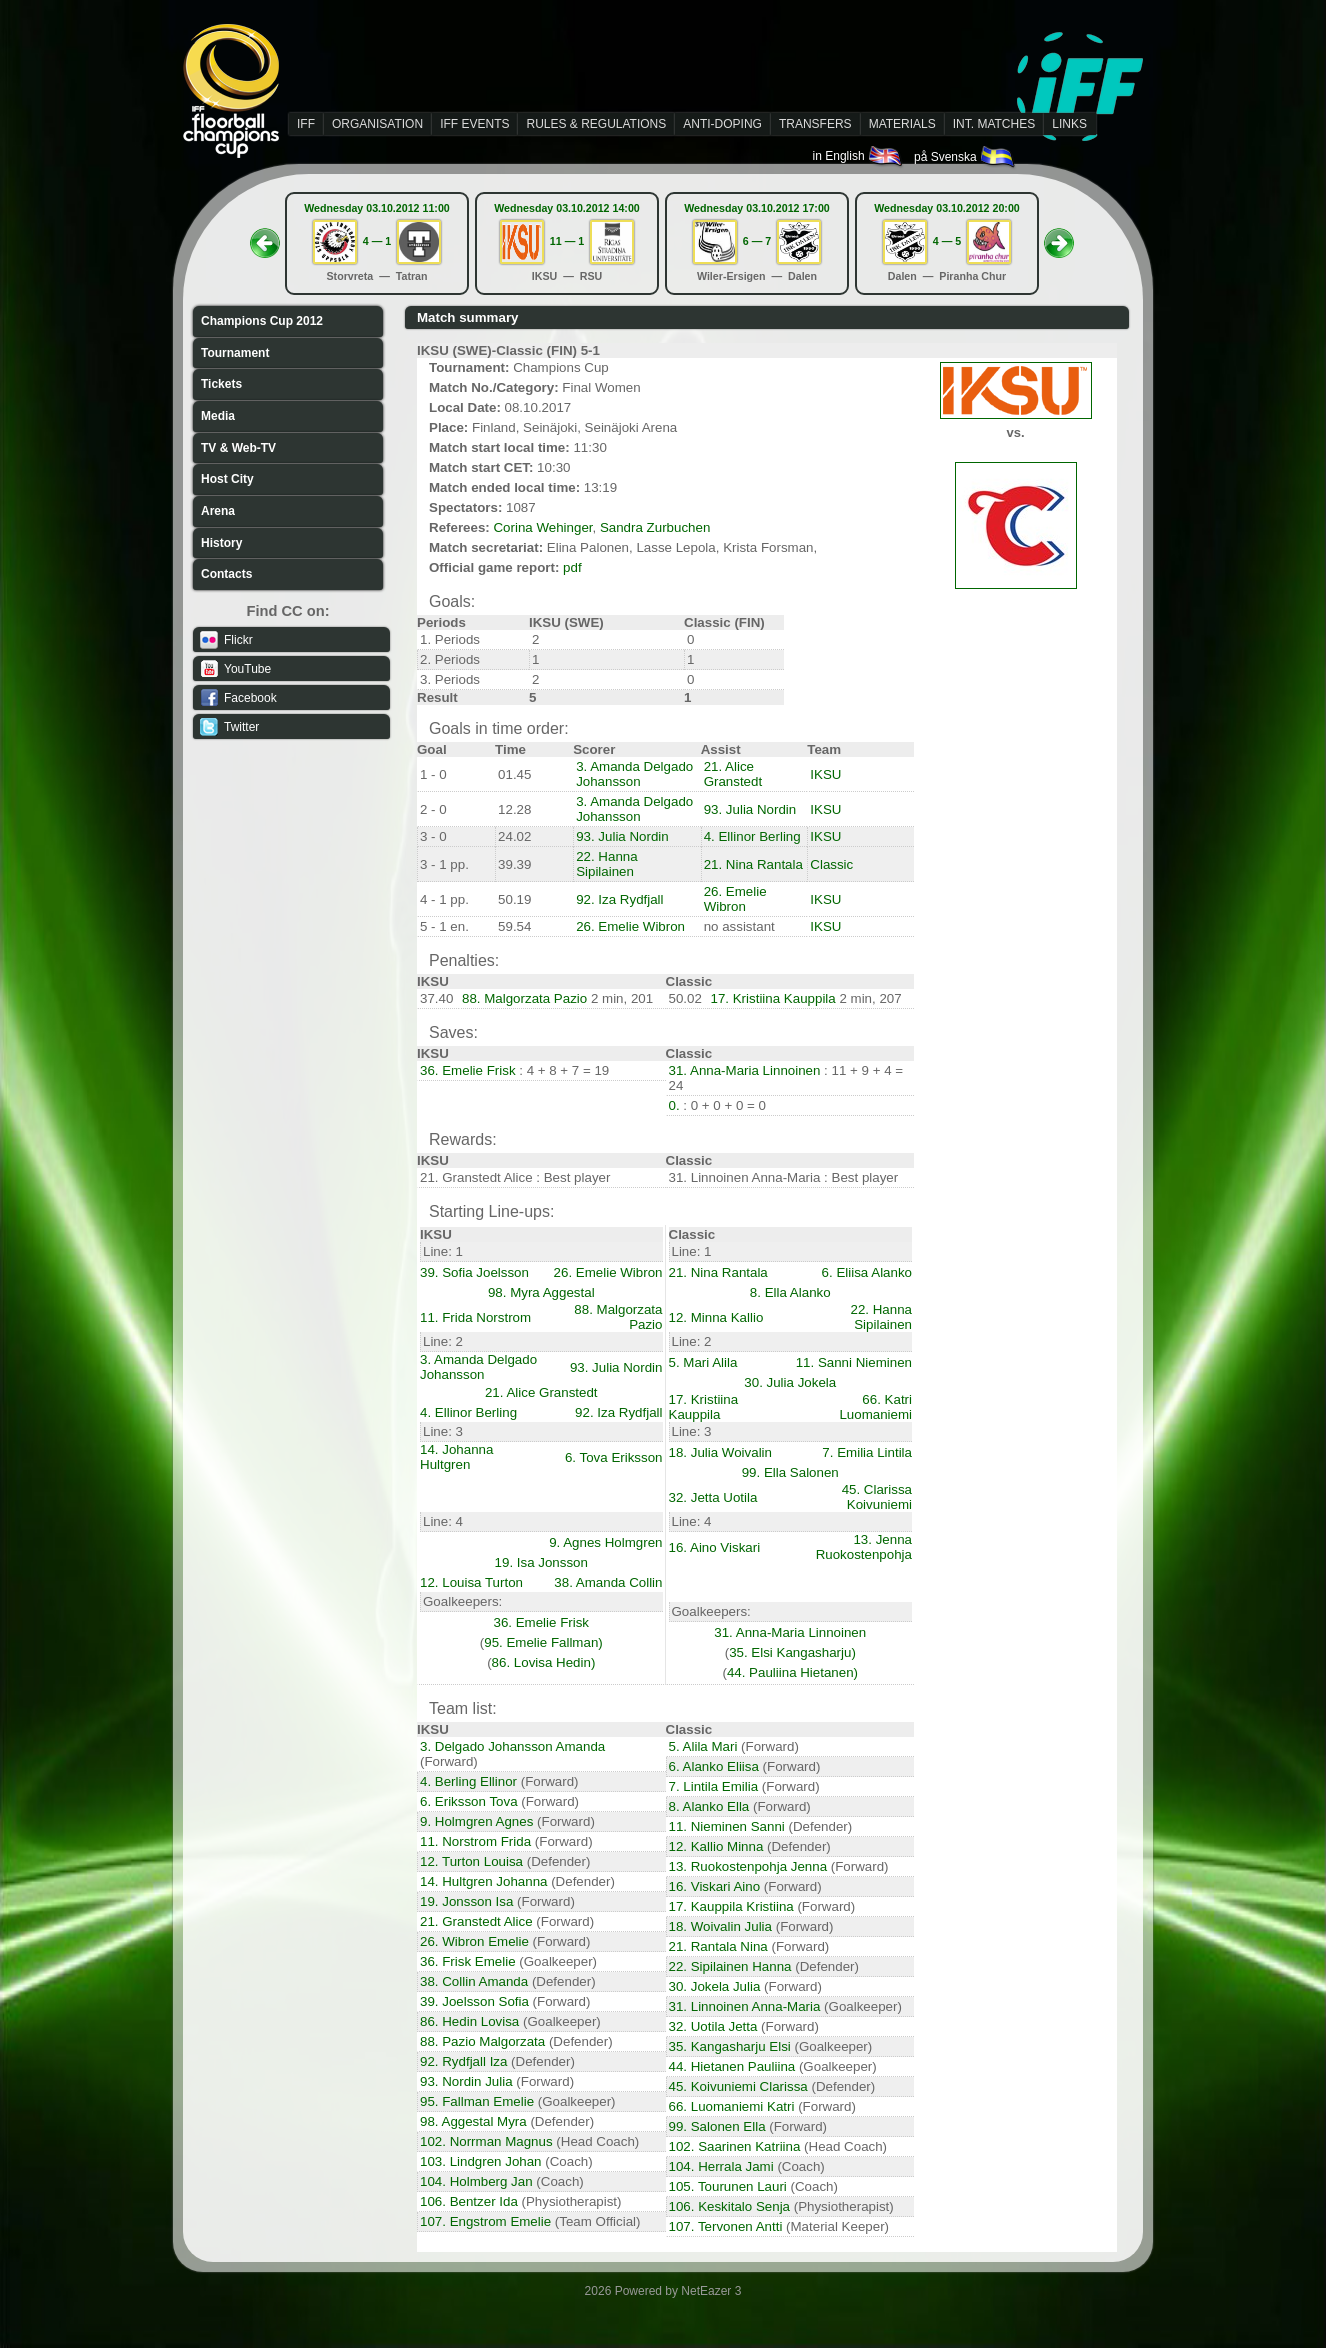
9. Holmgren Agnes (476, 1821)
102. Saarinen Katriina (735, 2146)
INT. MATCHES (994, 124)
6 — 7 (757, 241)
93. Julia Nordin (750, 809)
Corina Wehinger (542, 527)
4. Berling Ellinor (468, 1781)
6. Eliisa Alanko (867, 1272)
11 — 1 (567, 241)
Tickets (221, 384)
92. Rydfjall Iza (463, 2061)
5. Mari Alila (703, 1362)
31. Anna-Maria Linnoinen (745, 1070)
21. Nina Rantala (753, 864)
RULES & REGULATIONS (596, 124)
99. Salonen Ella (717, 2126)
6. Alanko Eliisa (714, 1766)
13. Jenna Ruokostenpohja (864, 1547)
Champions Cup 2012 (262, 321)
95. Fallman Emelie (477, 2101)
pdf (572, 567)
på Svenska (965, 157)
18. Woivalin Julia (720, 1926)
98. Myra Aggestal (541, 1292)
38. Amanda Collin (608, 1582)
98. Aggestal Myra (473, 2121)
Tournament (235, 353)
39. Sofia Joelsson (474, 1272)
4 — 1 (377, 241)
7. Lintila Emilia (714, 1786)
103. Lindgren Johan (481, 2161)
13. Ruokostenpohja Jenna (748, 1866)
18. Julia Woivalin (720, 1452)
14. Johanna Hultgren (456, 1457)
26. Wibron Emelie (474, 1941)
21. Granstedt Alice (476, 1921)
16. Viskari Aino (715, 1886)
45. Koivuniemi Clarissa (738, 2086)
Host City (227, 479)
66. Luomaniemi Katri (732, 2106)
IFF (306, 124)
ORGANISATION (377, 124)
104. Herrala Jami (721, 2166)
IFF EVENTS (474, 124)
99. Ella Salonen (790, 1472)
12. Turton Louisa (471, 1861)
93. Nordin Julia (466, 2081)
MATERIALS (902, 124)
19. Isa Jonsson (541, 1562)
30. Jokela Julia (715, 1986)
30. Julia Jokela (790, 1382)
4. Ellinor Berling (752, 836)
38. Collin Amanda (474, 1981)
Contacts (226, 574)
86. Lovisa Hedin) (544, 1662)
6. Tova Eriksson (614, 1457)
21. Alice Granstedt (733, 774)
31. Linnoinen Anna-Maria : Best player (784, 1177)
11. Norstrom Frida (475, 1841)
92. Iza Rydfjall (619, 899)
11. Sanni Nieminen (854, 1362)
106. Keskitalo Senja (730, 2206)
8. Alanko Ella (709, 1806)
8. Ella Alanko (790, 1292)
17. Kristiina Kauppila (773, 998)
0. (676, 1105)
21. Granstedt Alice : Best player (515, 1177)
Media (218, 416)
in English (858, 156)
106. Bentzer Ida (469, 2201)
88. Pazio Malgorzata (482, 2041)
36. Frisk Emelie (468, 1961)
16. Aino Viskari (715, 1547)
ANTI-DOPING (722, 124)
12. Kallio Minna (716, 1846)
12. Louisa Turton (471, 1582)
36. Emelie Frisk (468, 1070)
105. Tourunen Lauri (728, 2186)
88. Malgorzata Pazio (524, 998)
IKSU (825, 774)
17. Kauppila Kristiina (731, 1906)
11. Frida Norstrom (475, 1317)
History (221, 543)
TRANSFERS (815, 124)
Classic (831, 864)
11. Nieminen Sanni (727, 1826)
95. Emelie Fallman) (543, 1642)
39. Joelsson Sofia (474, 2001)
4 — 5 (947, 241)
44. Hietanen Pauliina (732, 2066)
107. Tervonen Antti (726, 2226)
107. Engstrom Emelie (485, 2221)
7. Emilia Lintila (867, 1452)
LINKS (1069, 124)
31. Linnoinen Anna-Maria (745, 2006)
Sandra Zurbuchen (655, 527)
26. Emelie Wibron (735, 899)
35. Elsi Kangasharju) (792, 1652)
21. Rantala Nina (718, 1946)
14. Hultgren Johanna (483, 1881)
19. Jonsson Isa (466, 1901)
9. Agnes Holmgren (605, 1542)
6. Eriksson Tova (469, 1801)
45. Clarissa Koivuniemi (877, 1497)
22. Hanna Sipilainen (607, 864)
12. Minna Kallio (716, 1317)
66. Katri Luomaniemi (875, 1407)
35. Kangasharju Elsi (730, 2046)
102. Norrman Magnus (486, 2141)
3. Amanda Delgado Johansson (634, 774)
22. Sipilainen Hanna (730, 1966)
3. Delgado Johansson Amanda (512, 1746)
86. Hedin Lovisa (469, 2021)
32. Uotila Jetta (713, 2026)
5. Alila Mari (703, 1746)
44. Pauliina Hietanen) (792, 1672)
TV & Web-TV (238, 448)
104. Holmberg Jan (476, 2181)
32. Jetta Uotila (713, 1497)
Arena (218, 511)
